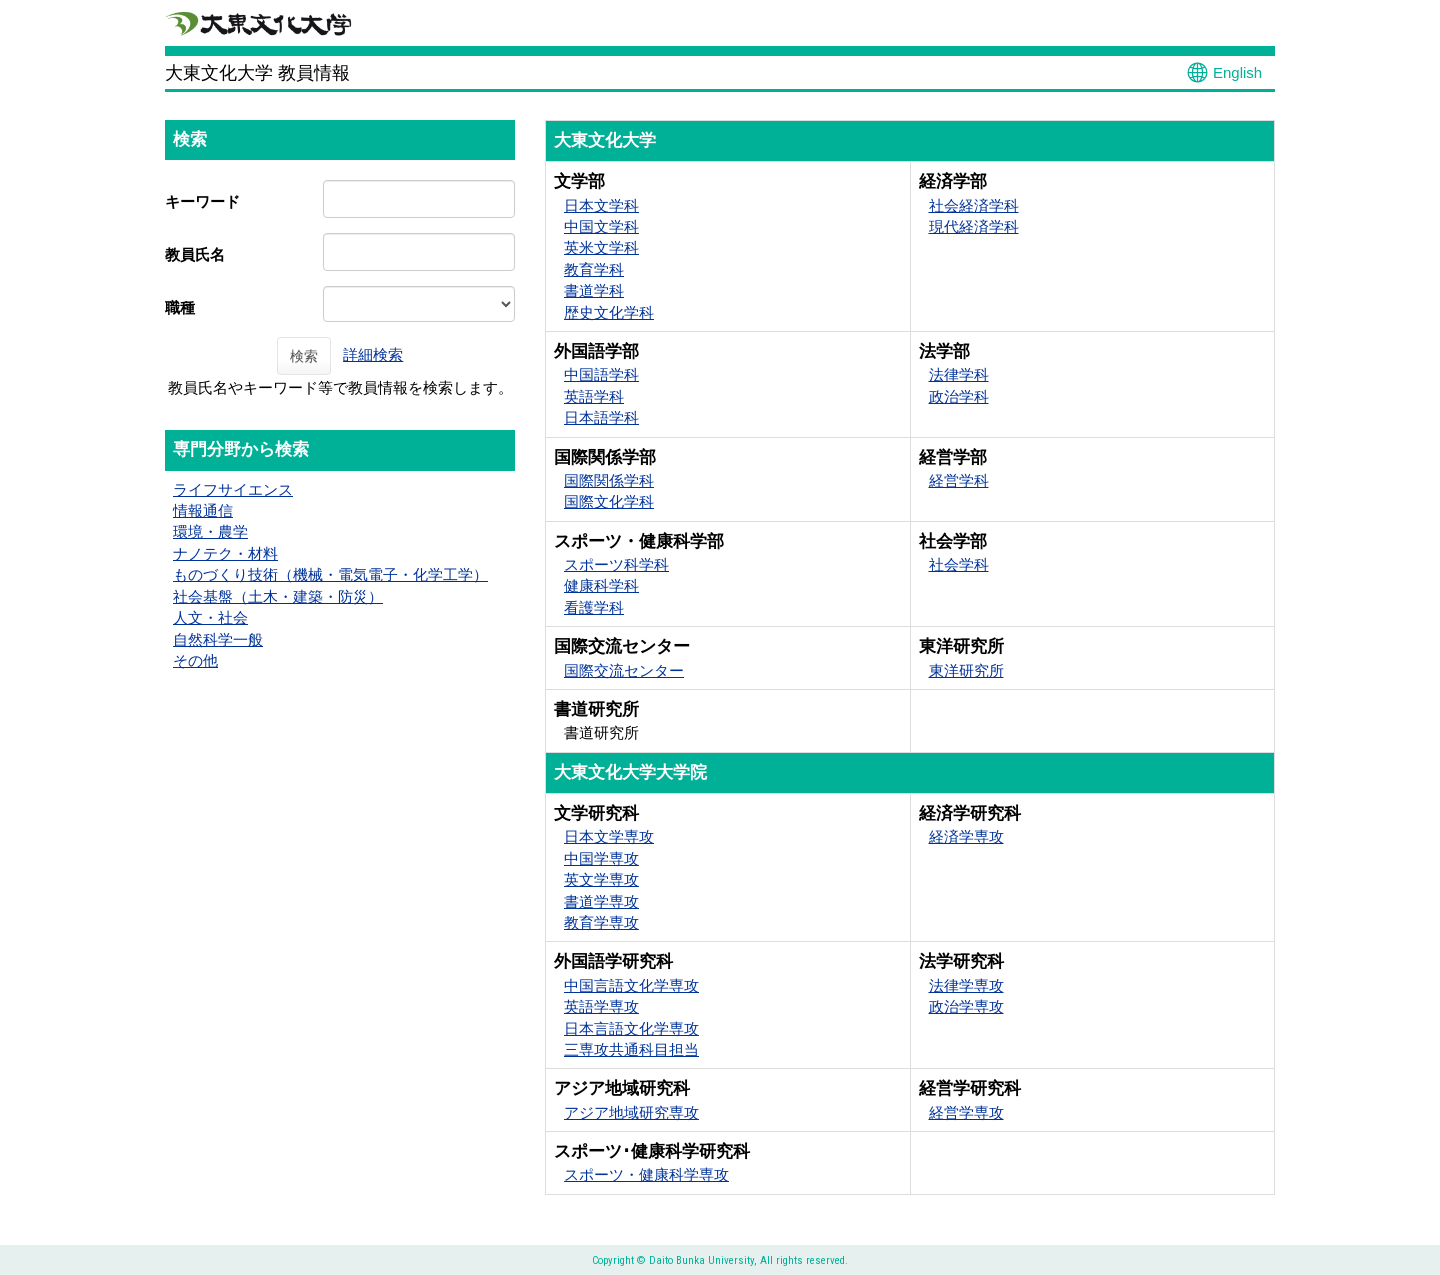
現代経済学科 (974, 226)
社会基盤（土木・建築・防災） (278, 596)
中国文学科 (601, 226)
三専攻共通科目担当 (631, 1049)
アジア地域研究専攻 (631, 1112)
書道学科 (594, 290)
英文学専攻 (601, 879)
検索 (304, 356)
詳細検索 (373, 354)
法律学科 (959, 374)
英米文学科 (601, 247)
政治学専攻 (966, 1006)
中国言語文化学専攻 (631, 985)
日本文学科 (601, 205)
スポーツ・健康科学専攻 (646, 1174)
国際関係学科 (609, 480)
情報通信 (203, 510)
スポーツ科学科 (616, 564)
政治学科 (959, 396)
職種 (180, 307)
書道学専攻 (601, 901)
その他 (195, 660)
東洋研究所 (966, 670)
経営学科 (959, 480)
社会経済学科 (974, 205)
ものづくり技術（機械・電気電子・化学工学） (330, 574)
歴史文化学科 (609, 312)
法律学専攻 (966, 985)
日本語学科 (601, 417)
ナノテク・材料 (225, 553)
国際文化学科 (609, 501)
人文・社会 (210, 617)
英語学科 (594, 396)
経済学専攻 (966, 836)
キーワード (202, 201)
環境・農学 (210, 531)
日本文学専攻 (609, 836)
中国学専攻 (601, 858)
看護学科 (594, 607)
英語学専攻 (601, 1006)
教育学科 (594, 269)
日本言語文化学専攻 (631, 1028)
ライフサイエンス (233, 489)
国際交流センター (624, 670)
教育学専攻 (601, 922)
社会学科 (959, 564)
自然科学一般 (218, 639)
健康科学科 (601, 585)
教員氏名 (195, 254)
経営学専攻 (966, 1112)
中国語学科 (601, 374)
